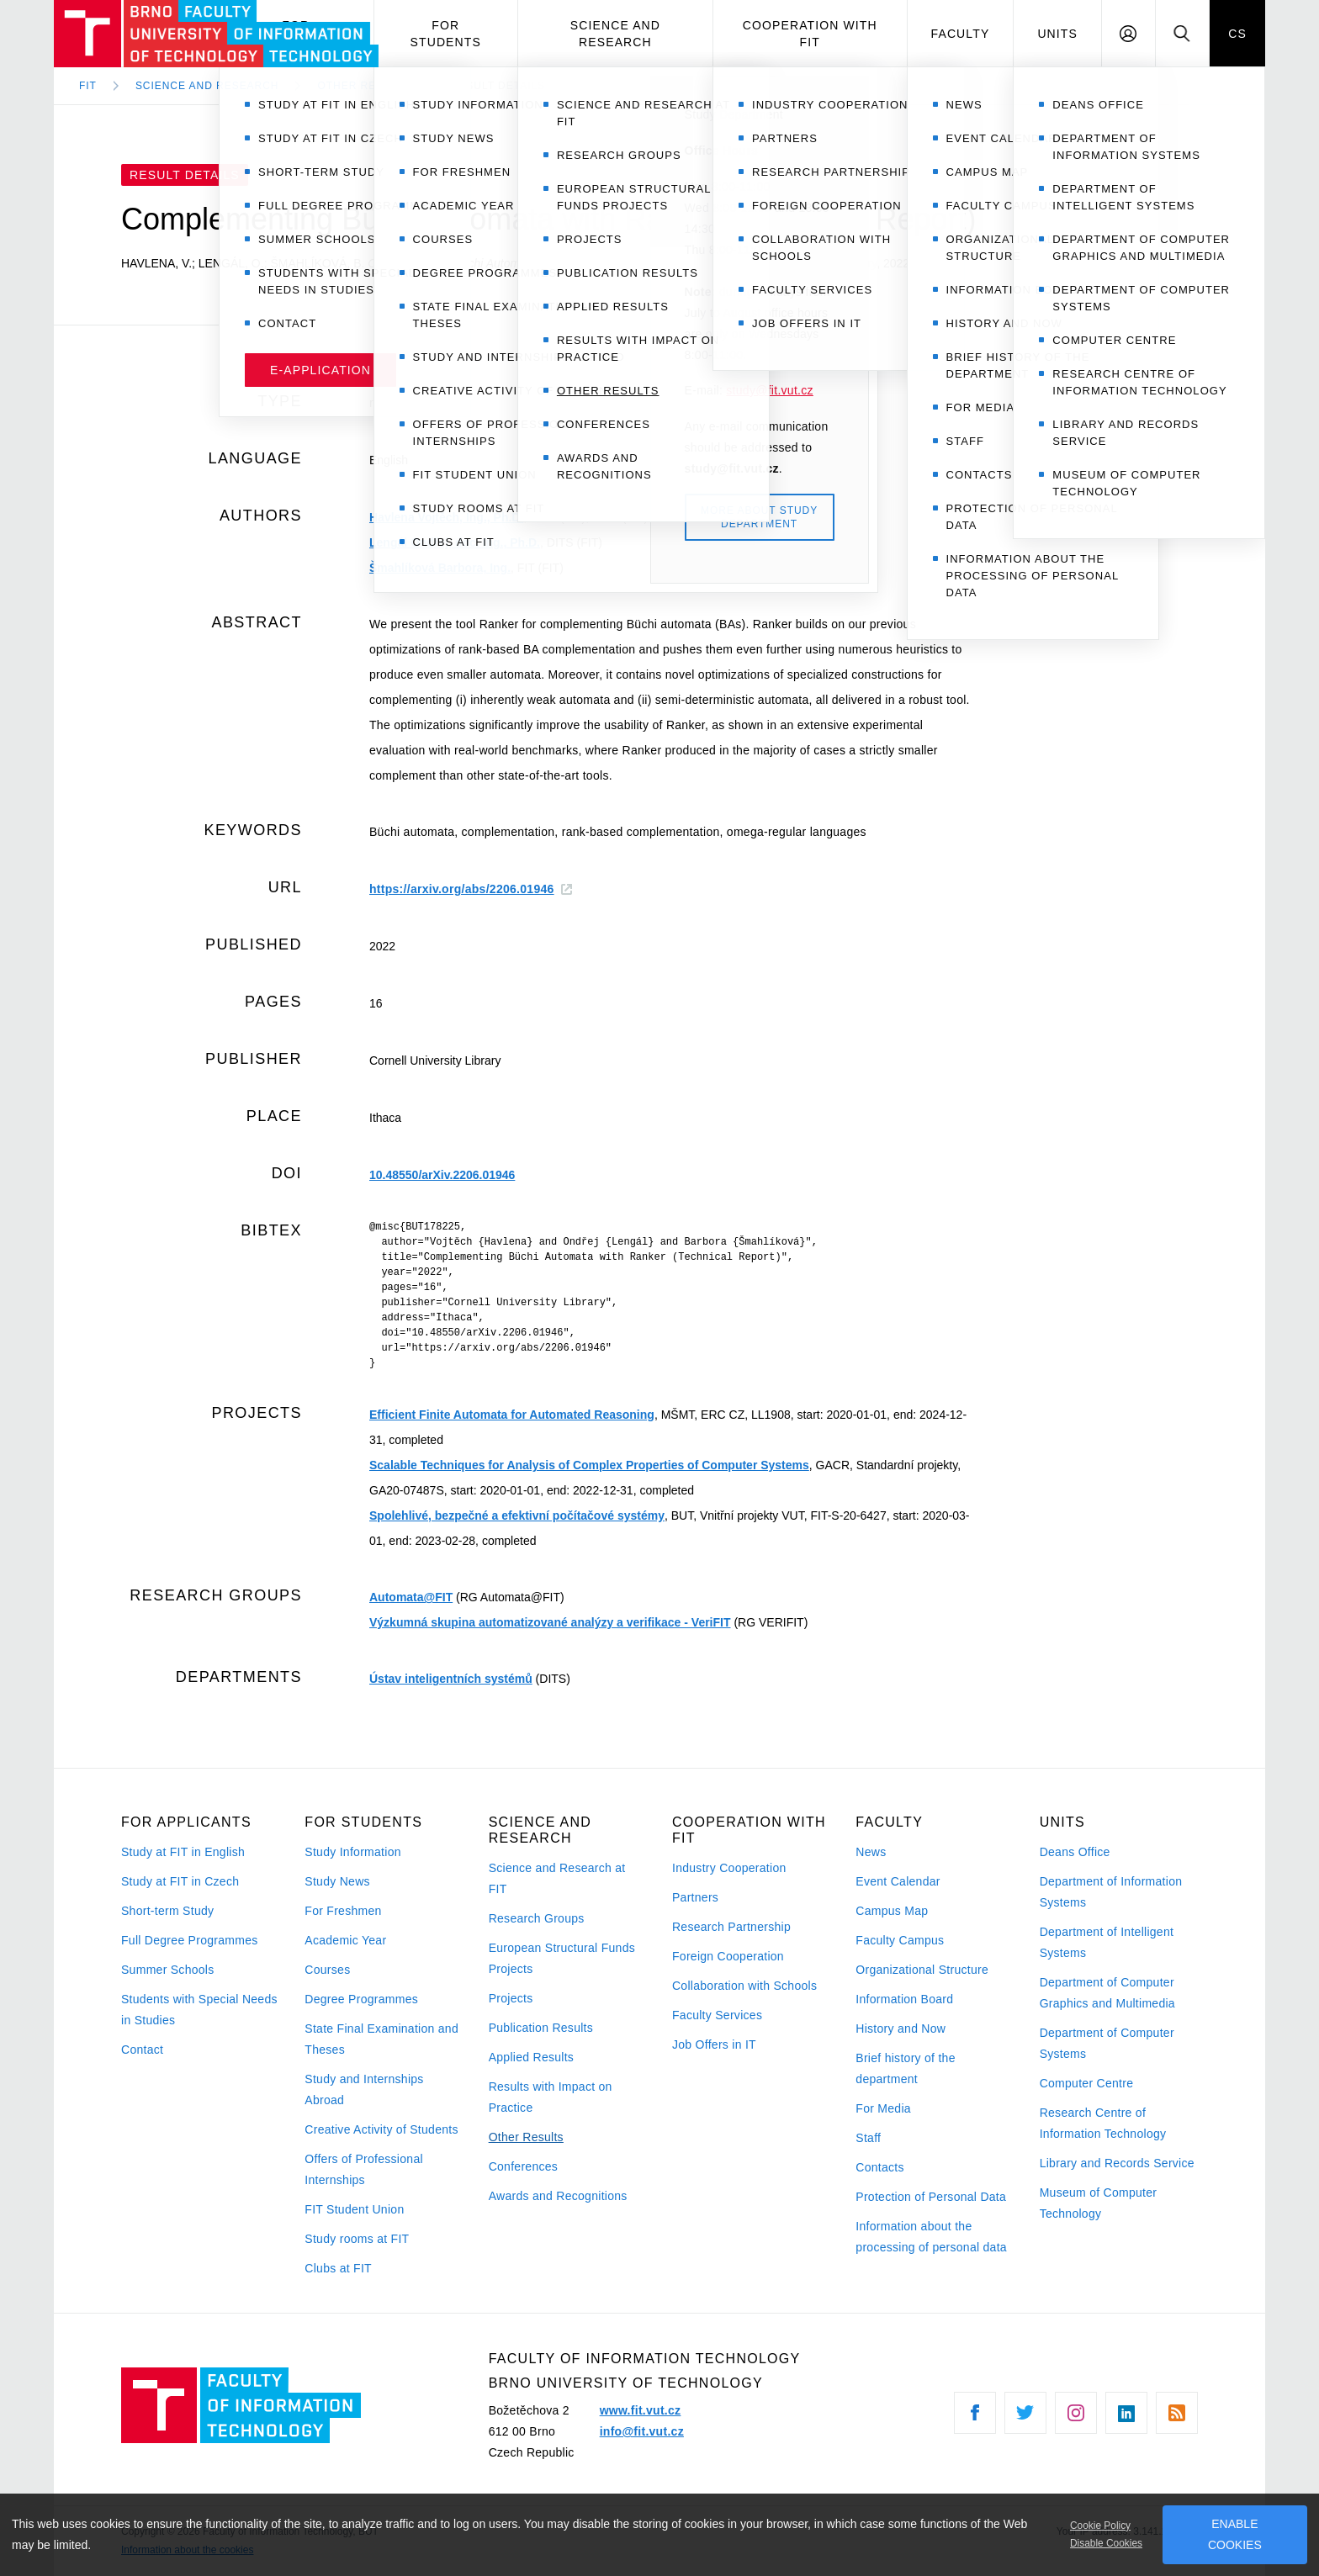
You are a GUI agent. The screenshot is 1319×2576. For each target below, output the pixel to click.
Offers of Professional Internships (364, 2169)
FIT (88, 86)
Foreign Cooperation (728, 1956)
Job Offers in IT (714, 2044)
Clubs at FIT (338, 2268)
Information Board (904, 1999)
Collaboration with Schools (744, 1985)
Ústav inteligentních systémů (450, 1678)
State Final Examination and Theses (381, 2039)
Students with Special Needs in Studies (199, 2009)
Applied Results (531, 2057)
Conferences (523, 2166)
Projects (511, 1998)
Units (1057, 33)
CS (1237, 33)
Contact (142, 2049)
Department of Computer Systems (1107, 2043)
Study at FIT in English (183, 1852)
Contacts (879, 2167)
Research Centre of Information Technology (1103, 2123)
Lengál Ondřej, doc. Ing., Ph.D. (454, 542)
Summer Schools (168, 1969)
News (870, 1852)
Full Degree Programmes (189, 1940)
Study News (337, 1881)
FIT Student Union (354, 2209)
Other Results (526, 2137)
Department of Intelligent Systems (1107, 1942)
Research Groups (537, 1918)
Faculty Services (717, 2015)
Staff (868, 2138)
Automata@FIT (411, 1597)
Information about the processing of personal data (931, 2236)
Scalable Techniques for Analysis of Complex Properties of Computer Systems (589, 1465)
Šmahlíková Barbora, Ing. (440, 567)
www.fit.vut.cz (640, 2410)
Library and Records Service (1117, 2163)
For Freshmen (343, 1910)
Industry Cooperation (729, 1868)
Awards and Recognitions (558, 2196)
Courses (327, 1969)
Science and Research (615, 34)
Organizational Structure (921, 1969)
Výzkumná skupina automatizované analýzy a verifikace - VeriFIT (550, 1622)
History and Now (900, 2028)
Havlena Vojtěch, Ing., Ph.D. (446, 517)
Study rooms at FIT (357, 2238)
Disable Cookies (1106, 2543)
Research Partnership (731, 1926)
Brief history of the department (905, 2068)
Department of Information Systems (1111, 1892)
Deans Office (1075, 1852)
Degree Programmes (361, 1999)
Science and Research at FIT (557, 1878)
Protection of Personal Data (930, 2196)
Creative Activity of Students (381, 2129)
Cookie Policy (1100, 2525)
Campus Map (891, 1910)
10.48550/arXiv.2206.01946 (442, 1175)
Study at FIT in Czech (180, 1881)
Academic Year (345, 1940)
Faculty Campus (899, 1940)
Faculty (960, 33)
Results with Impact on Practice (550, 2097)
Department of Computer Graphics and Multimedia (1107, 1993)
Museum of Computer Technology (1098, 2203)
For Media (883, 2108)
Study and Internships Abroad (364, 2089)
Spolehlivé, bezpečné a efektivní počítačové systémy (517, 1515)
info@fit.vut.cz (642, 2431)
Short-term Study (167, 1910)
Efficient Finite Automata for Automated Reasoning (511, 1414)
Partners (695, 1897)
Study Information (352, 1852)
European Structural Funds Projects (562, 1958)
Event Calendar (897, 1881)
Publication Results (541, 2027)
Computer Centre (1087, 2083)
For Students (446, 34)
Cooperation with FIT (810, 34)
